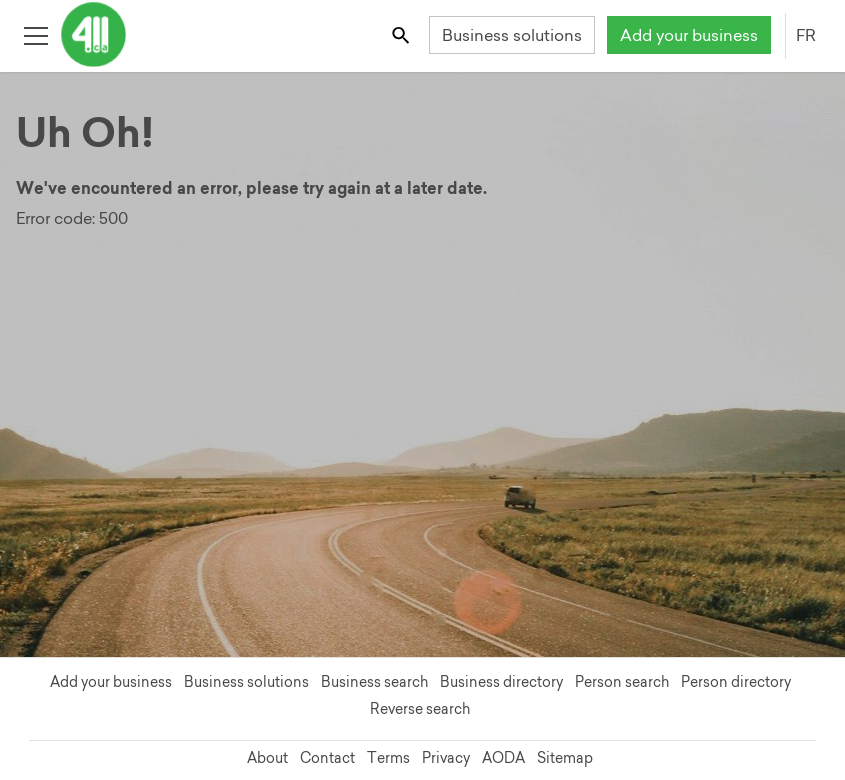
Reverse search (420, 709)
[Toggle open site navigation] (35, 34)
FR (806, 35)
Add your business (689, 35)
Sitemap (565, 758)
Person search (622, 682)
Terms (388, 758)
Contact (327, 758)
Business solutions (512, 35)
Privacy (446, 758)
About (267, 758)
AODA (503, 758)
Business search (374, 682)
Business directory (501, 682)
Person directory (736, 682)
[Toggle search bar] (402, 34)
